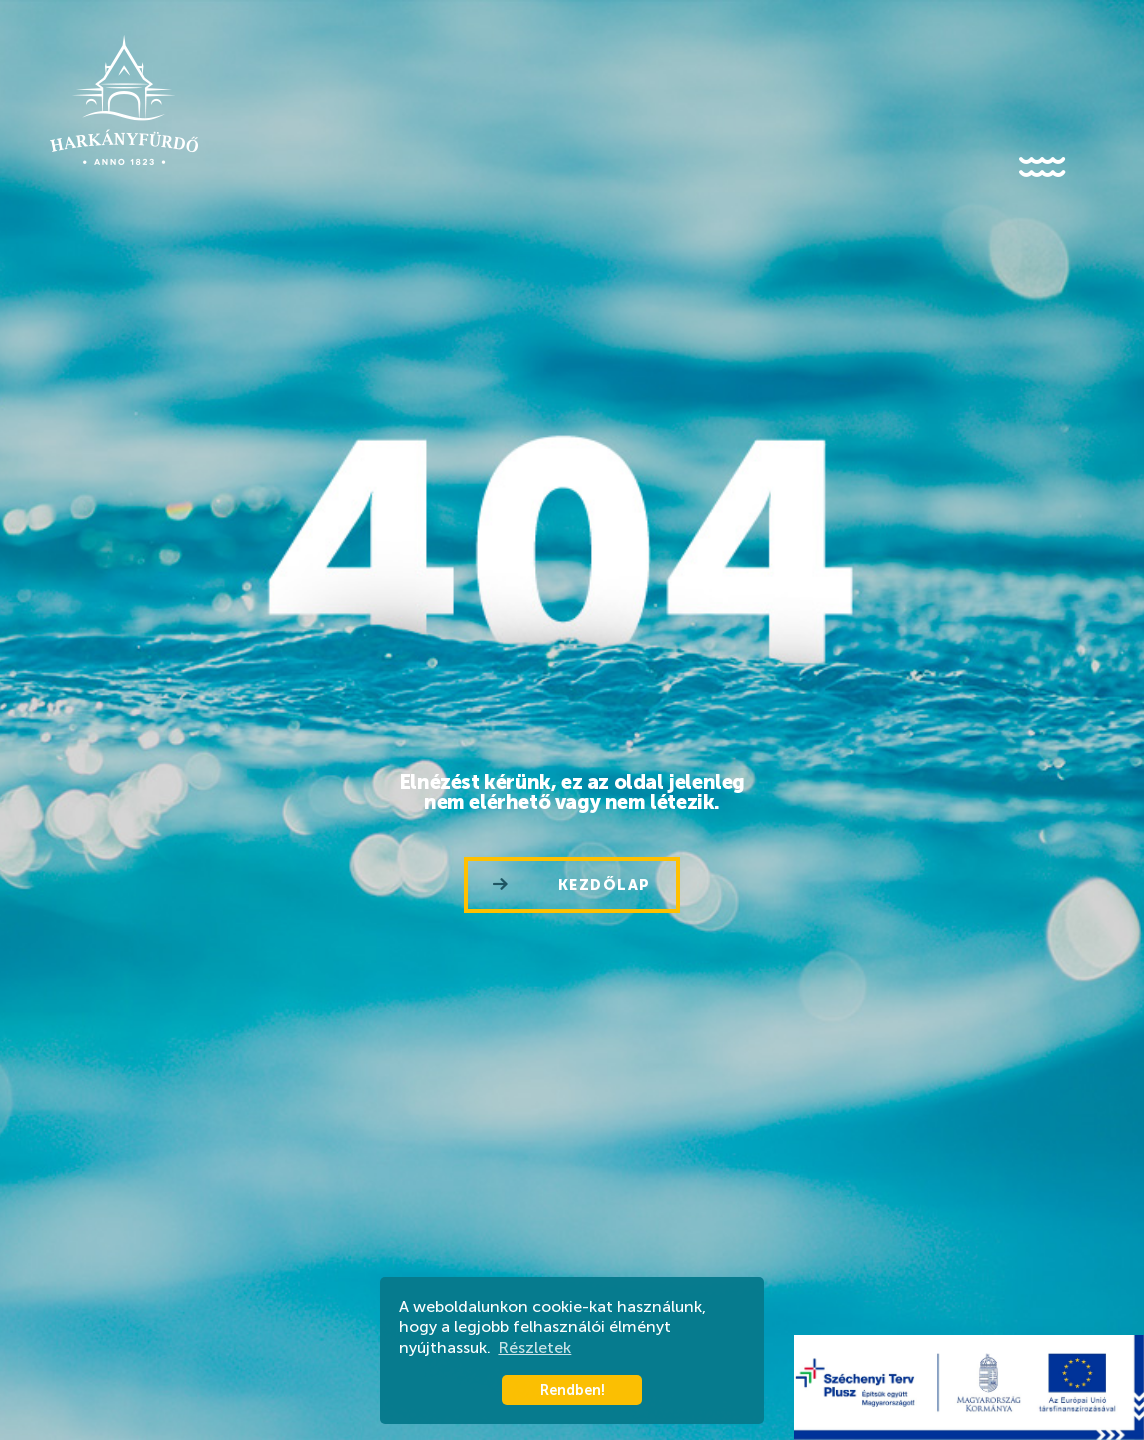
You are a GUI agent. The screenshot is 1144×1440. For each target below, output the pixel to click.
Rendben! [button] (572, 1390)
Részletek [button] (534, 1347)
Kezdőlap (572, 885)
